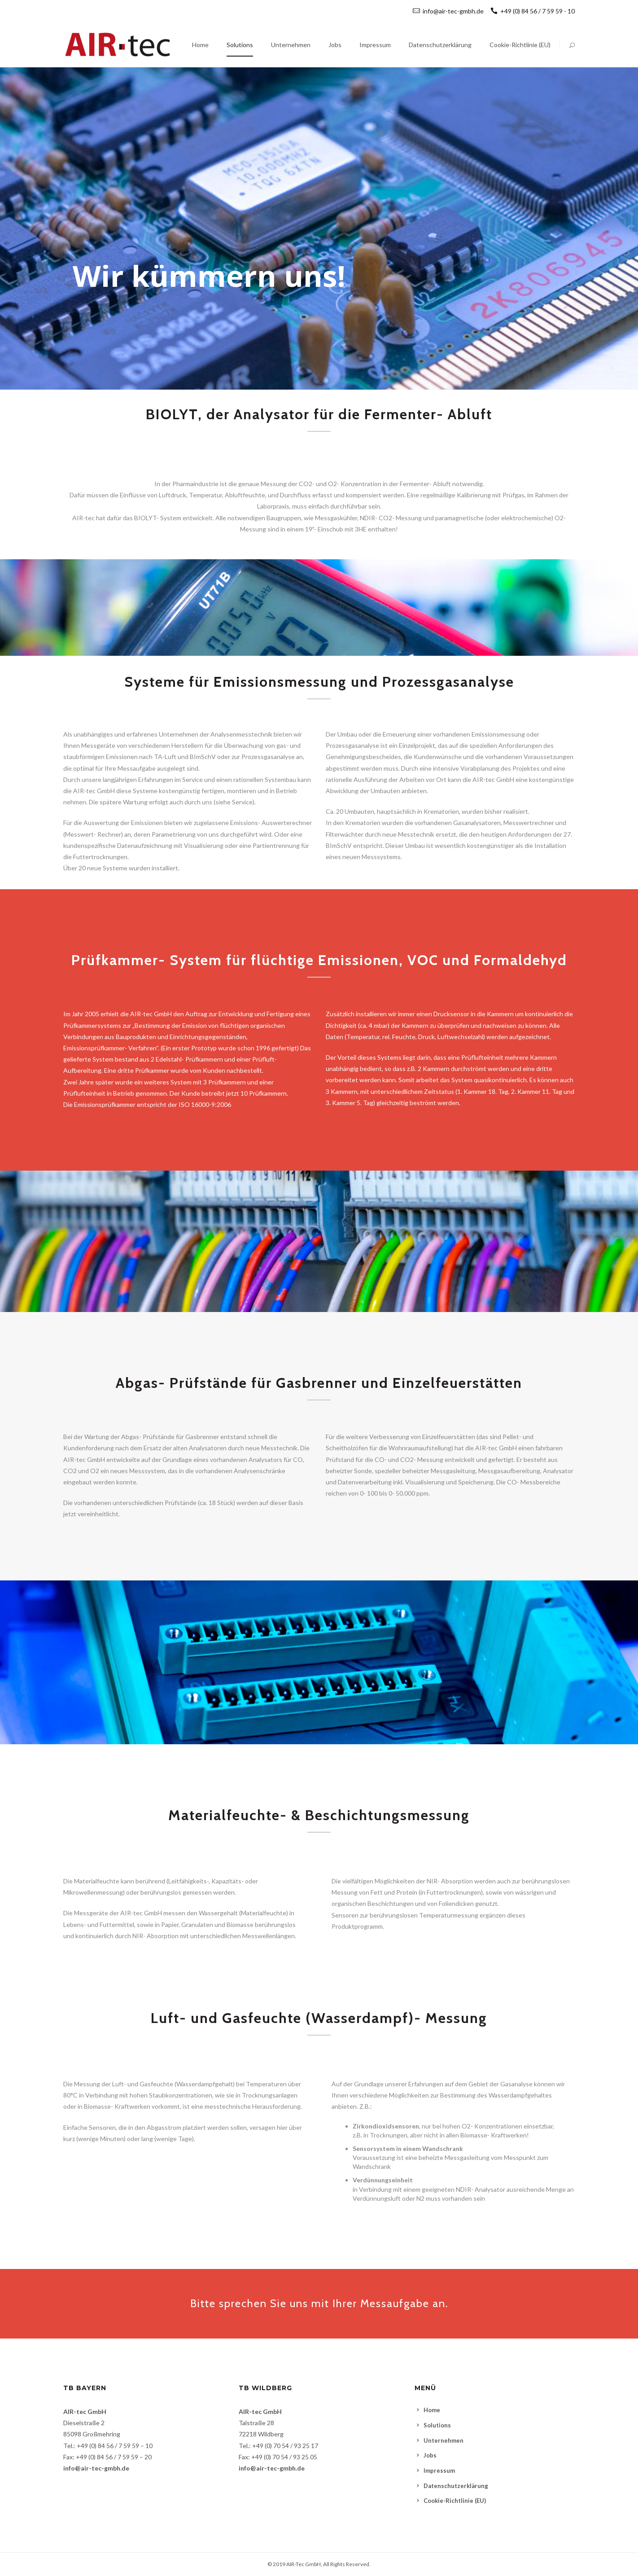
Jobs (430, 2455)
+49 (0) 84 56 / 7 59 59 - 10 (532, 11)
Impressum (439, 2470)
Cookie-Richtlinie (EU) (455, 2500)
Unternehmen (443, 2440)
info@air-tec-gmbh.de (453, 11)
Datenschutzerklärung (456, 2485)
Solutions (437, 2425)
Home (432, 2410)
